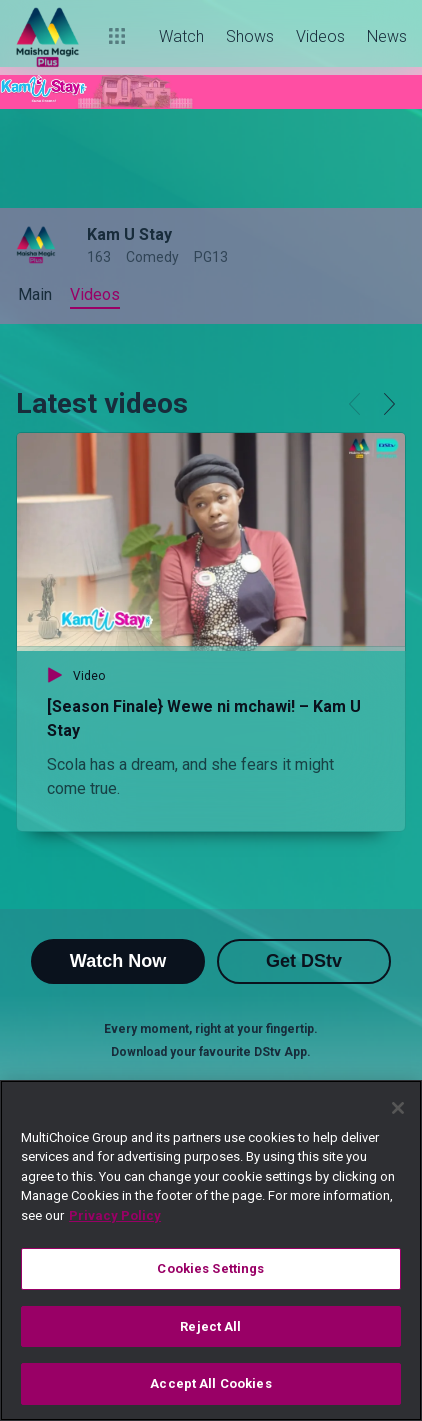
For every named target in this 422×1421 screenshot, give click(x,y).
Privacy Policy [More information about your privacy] (115, 1215)
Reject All (210, 1326)
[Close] (398, 1108)
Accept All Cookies (210, 1383)
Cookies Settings (210, 1268)
